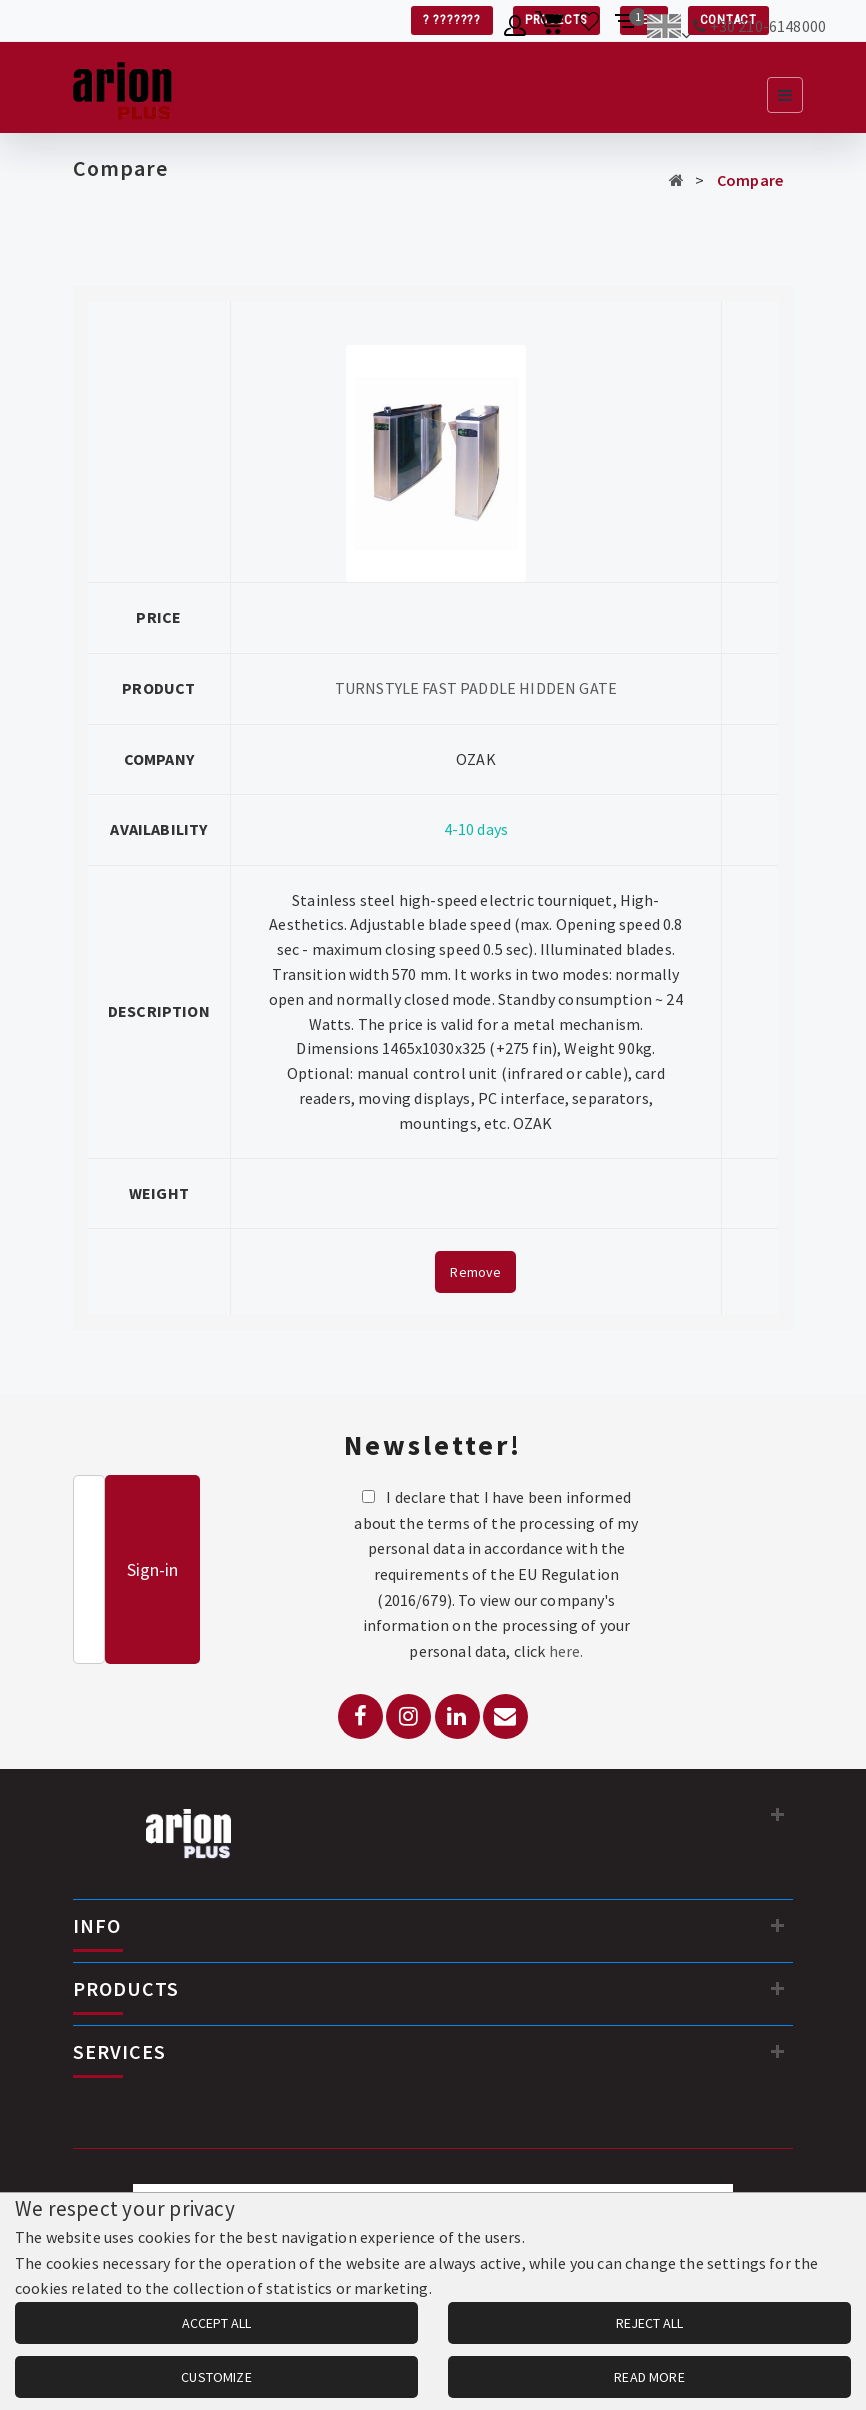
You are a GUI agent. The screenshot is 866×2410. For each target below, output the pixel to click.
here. (566, 1651)
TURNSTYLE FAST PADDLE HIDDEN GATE (476, 688)
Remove (475, 1272)
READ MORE (649, 2377)
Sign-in (152, 1569)
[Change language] (668, 29)
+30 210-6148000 (768, 26)
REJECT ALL (649, 2323)
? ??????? (452, 19)
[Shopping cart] (552, 29)
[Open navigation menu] (785, 95)
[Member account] (515, 29)
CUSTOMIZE (216, 2377)
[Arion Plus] (122, 87)
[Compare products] (626, 29)
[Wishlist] (589, 29)
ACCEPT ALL (216, 2323)
